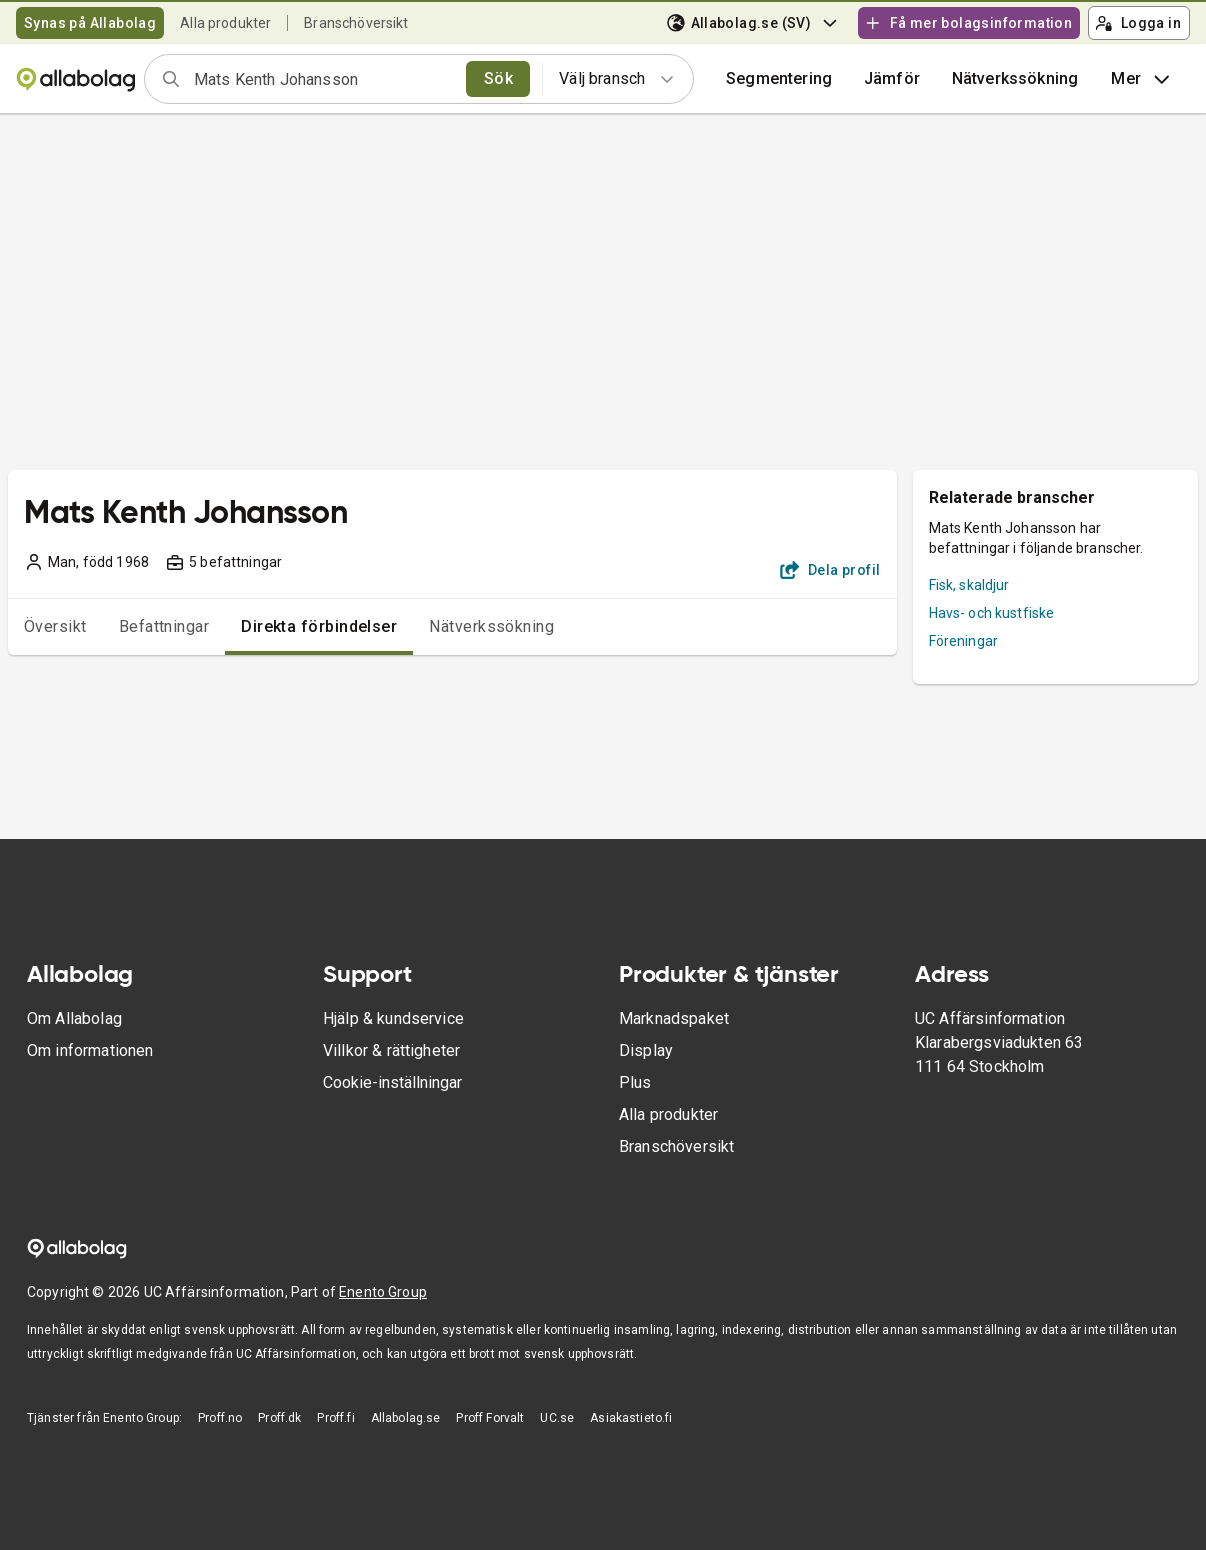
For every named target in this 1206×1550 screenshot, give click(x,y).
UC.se (557, 1418)
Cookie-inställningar (392, 1082)
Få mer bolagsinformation (968, 23)
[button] (892, 79)
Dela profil (830, 570)
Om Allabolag (74, 1018)
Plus (635, 1082)
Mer (1142, 79)
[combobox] (323, 79)
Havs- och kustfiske (992, 613)
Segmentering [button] (779, 78)
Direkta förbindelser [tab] (319, 626)
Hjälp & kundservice (393, 1018)
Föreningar (964, 641)
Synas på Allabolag (90, 23)
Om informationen (90, 1050)
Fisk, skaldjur (969, 585)
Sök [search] (498, 78)
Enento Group (383, 1292)
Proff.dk (279, 1418)
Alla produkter (225, 23)
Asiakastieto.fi (631, 1418)
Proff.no (220, 1418)
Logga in (1138, 23)
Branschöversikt (356, 23)
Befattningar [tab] (164, 626)
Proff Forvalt (490, 1418)
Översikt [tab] (55, 626)
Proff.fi (335, 1418)
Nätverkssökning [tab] (491, 626)
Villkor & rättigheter (391, 1050)
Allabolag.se (406, 1418)
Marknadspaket (674, 1018)
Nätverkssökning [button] (1015, 78)
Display (646, 1050)
